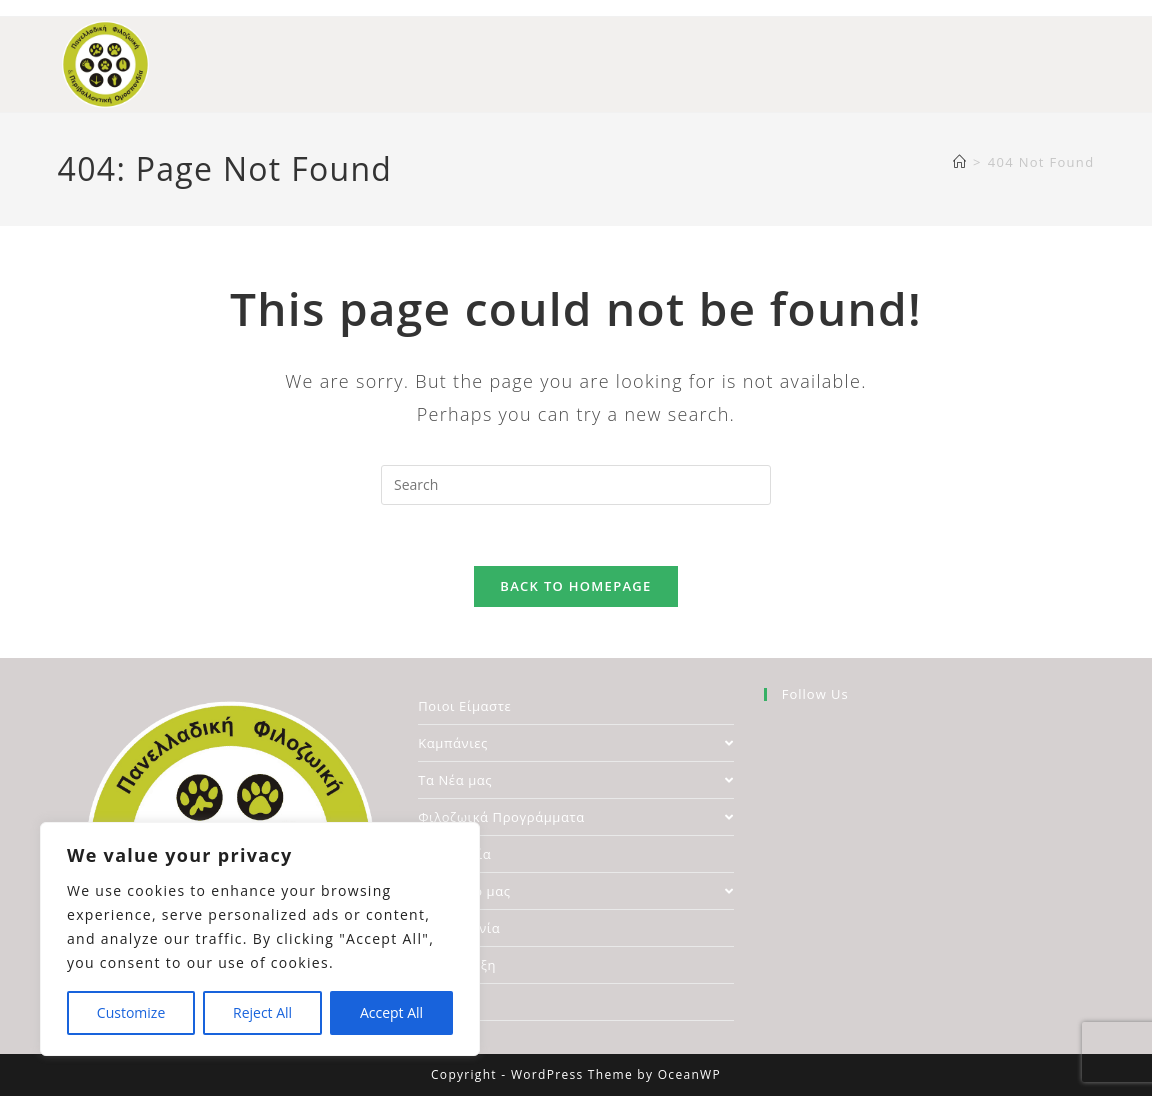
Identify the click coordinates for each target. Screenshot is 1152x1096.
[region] (260, 939)
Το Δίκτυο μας (576, 891)
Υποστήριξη (457, 965)
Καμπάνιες (576, 743)
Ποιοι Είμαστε (464, 706)
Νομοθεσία (454, 854)
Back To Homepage (575, 586)
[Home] (960, 162)
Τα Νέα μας (576, 780)
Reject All (262, 1012)
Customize (131, 1012)
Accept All (391, 1012)
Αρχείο (440, 1002)
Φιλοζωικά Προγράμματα (576, 817)
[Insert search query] (576, 485)
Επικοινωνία (459, 928)
